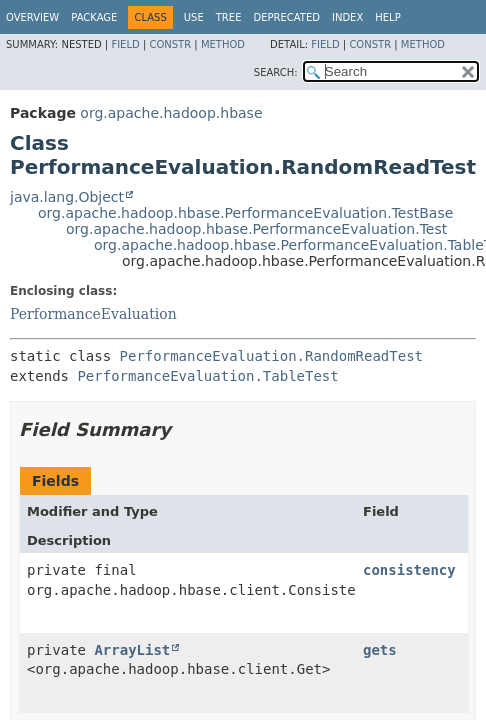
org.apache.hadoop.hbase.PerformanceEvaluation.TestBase (245, 213)
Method (223, 44)
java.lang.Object (67, 197)
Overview (32, 17)
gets (380, 650)
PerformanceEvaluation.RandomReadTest (271, 356)
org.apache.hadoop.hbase (171, 113)
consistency (409, 570)
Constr (170, 44)
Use (194, 17)
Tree (229, 17)
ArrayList (132, 650)
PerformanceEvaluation (93, 314)
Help (387, 17)
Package (94, 17)
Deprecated (286, 17)
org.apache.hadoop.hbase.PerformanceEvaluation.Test (256, 229)
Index (347, 17)
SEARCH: (276, 72)
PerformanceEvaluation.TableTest (207, 376)
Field (125, 44)
